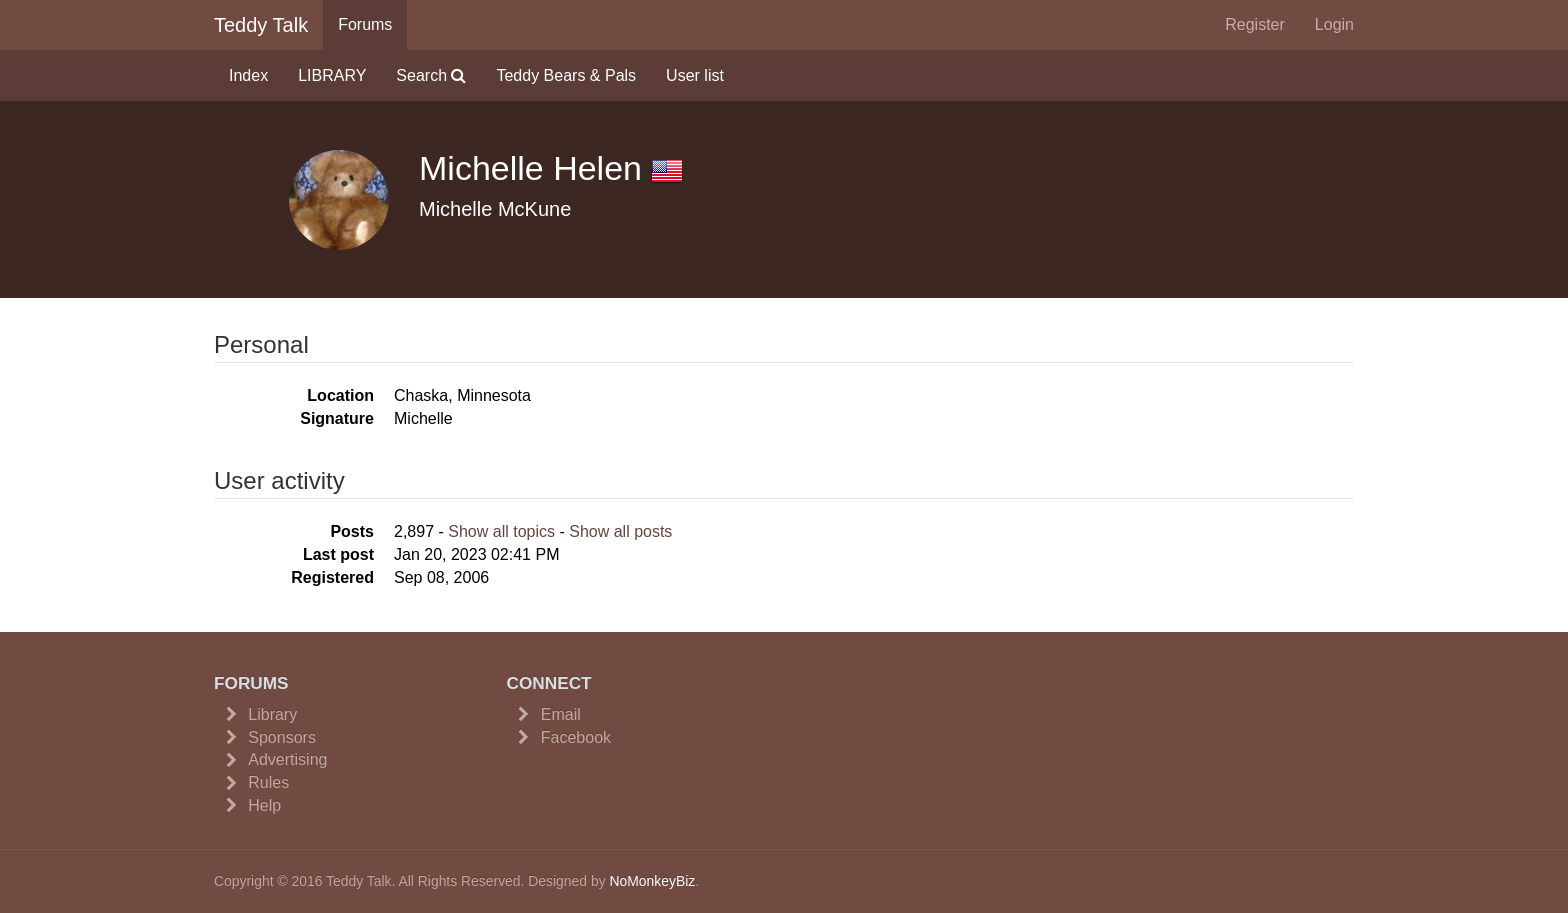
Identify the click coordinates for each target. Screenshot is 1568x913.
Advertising (287, 759)
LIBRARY (332, 75)
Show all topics (501, 531)
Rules (268, 782)
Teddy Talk (261, 25)
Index (248, 75)
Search (431, 75)
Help (264, 805)
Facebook (576, 737)
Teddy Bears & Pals (566, 75)
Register (1255, 24)
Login (1334, 24)
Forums (365, 24)
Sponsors (282, 737)
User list (695, 75)
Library (272, 714)
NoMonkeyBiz (652, 881)
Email (561, 714)
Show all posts (620, 531)
